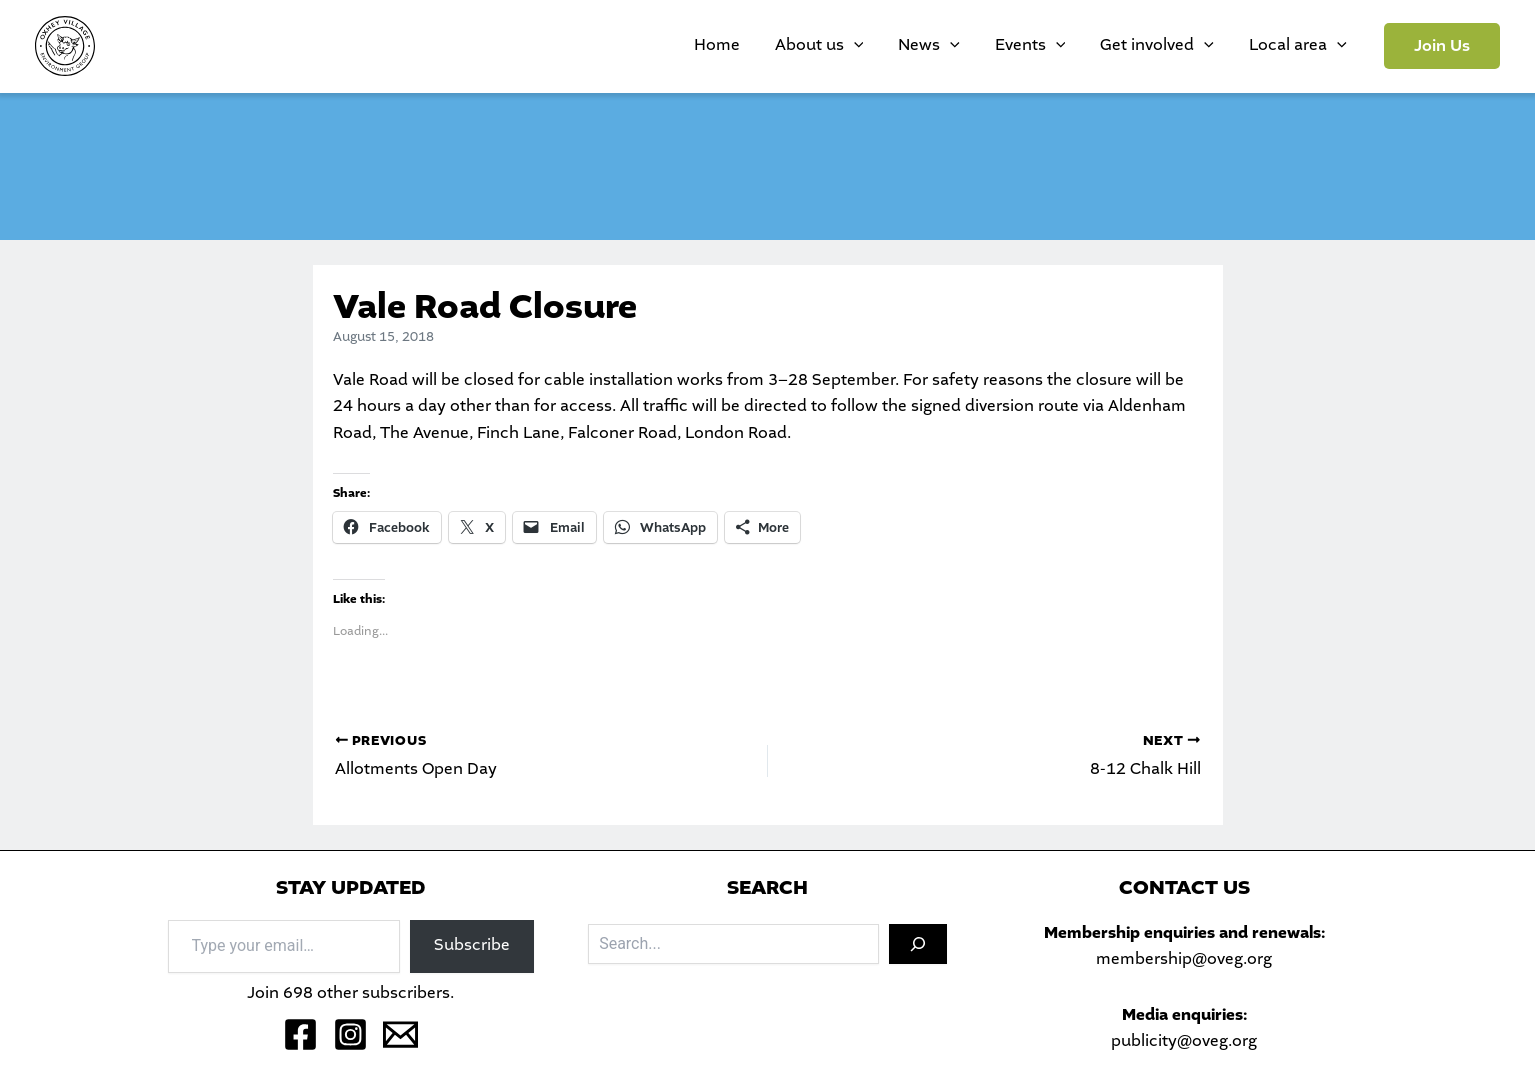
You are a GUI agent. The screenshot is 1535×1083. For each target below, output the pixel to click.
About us (886, 46)
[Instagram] (350, 1034)
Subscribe (472, 945)
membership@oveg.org (1184, 959)
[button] (1442, 46)
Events (1067, 46)
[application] (921, 46)
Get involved (1180, 46)
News (982, 46)
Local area (1305, 46)
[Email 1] (400, 1034)
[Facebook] (300, 1034)
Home (799, 45)
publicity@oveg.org (1184, 1041)
